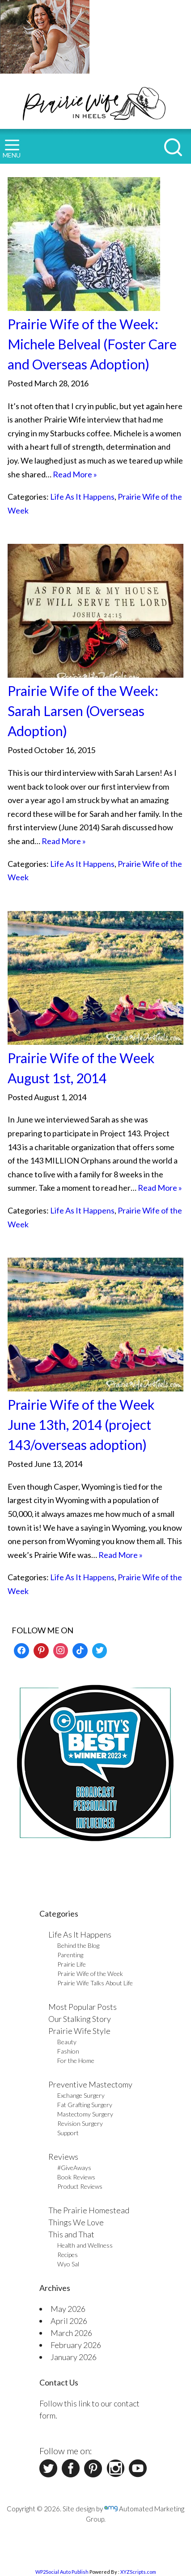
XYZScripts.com (138, 2572)
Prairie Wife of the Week (90, 1973)
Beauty (66, 2042)
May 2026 (68, 2309)
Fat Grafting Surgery (84, 2104)
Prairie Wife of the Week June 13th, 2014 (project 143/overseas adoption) (81, 1424)
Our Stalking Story (79, 2019)
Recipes (67, 2254)
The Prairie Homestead (88, 2210)
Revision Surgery (80, 2123)
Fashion (68, 2051)
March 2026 (71, 2333)
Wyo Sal (68, 2264)
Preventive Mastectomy (90, 2084)
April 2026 (69, 2321)
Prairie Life (71, 1964)
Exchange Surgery (81, 2095)
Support (68, 2133)
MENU (12, 149)
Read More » (75, 474)
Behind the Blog (78, 1945)
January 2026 (74, 2357)
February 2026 (76, 2345)
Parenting (70, 1955)
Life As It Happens (82, 496)
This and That (71, 2234)
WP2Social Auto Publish (62, 2572)
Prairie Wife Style (79, 2031)
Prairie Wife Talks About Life (95, 1983)
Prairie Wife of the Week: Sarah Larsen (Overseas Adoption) (83, 711)
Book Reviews (76, 2177)
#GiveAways (74, 2167)
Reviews (63, 2157)
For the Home (75, 2060)
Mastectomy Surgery (85, 2114)
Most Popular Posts (82, 2007)
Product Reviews (79, 2186)
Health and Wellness (85, 2245)
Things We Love (76, 2222)
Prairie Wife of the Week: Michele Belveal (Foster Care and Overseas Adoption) (92, 344)
